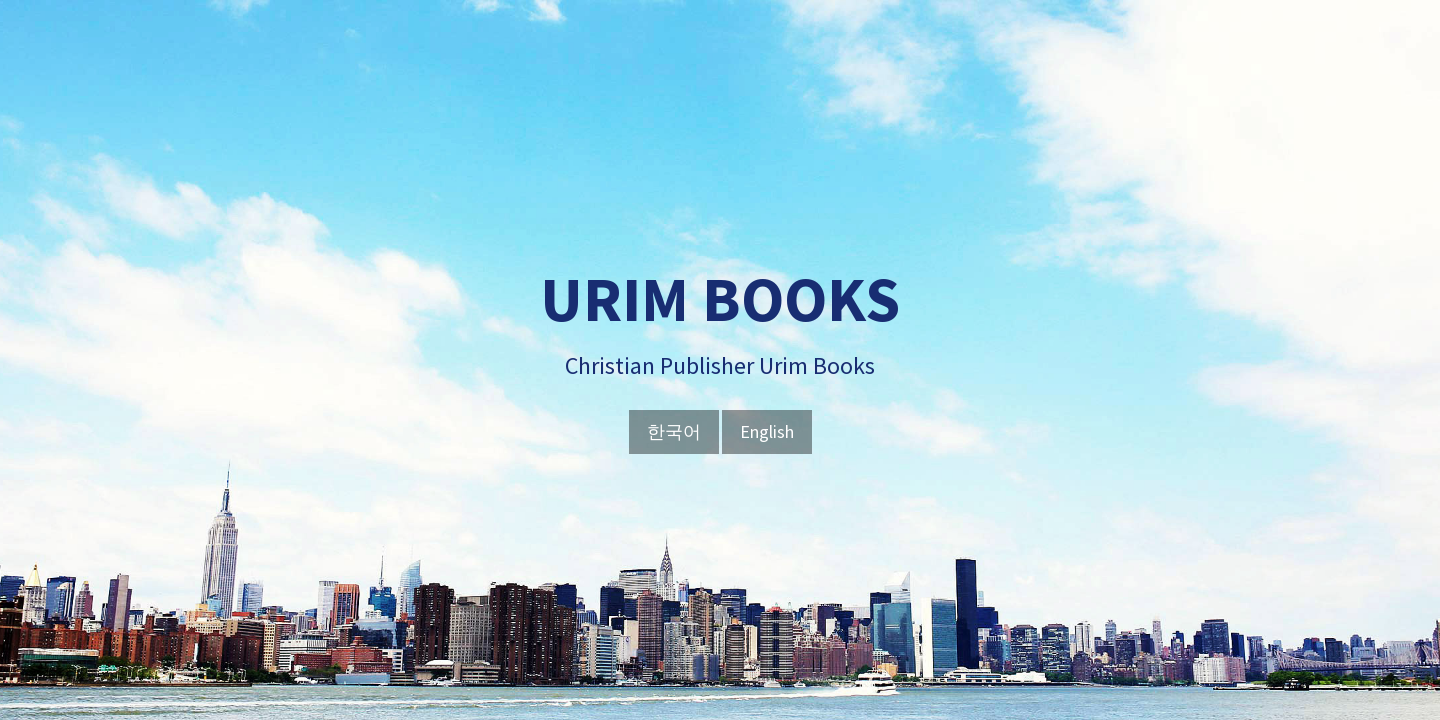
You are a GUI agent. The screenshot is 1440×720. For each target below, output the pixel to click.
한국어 (674, 431)
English (767, 431)
